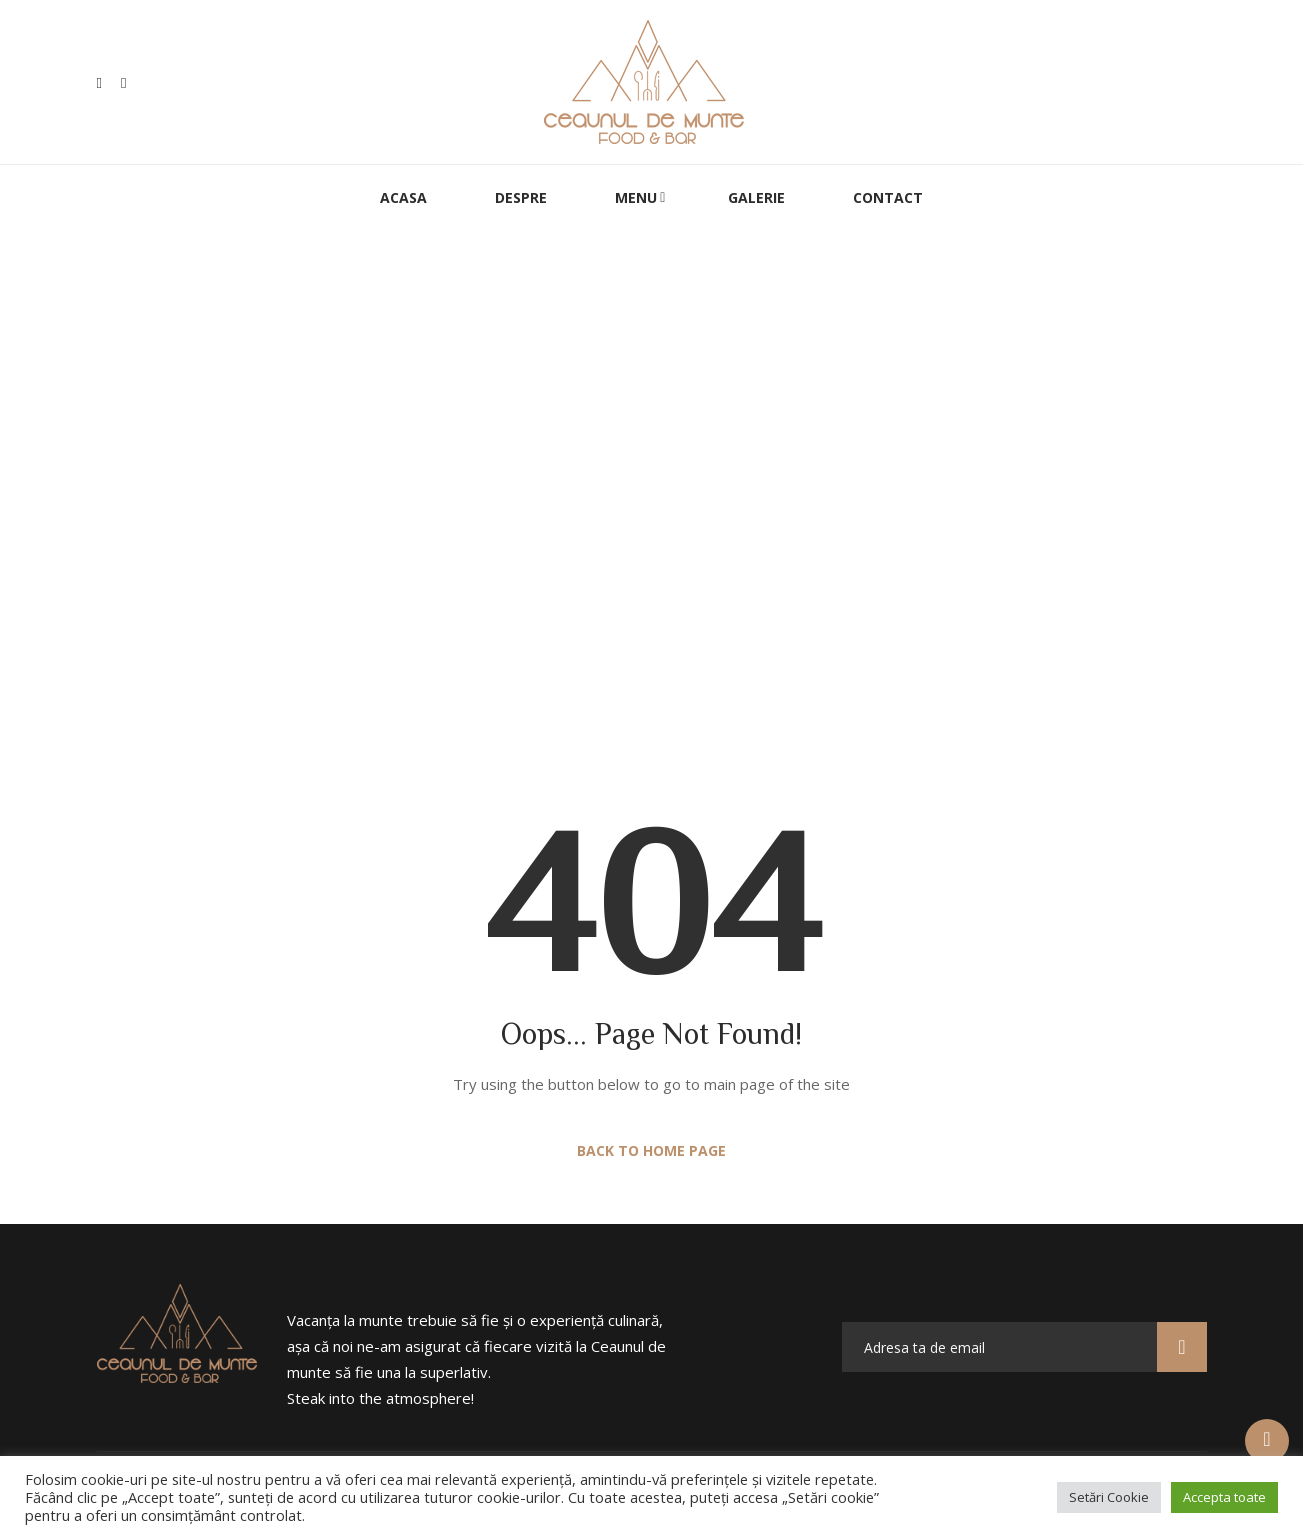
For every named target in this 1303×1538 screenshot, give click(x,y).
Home (576, 524)
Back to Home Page (651, 1150)
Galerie (756, 197)
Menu (636, 197)
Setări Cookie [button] (1109, 1497)
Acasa (403, 197)
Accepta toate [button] (1224, 1497)
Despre (521, 197)
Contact (888, 197)
